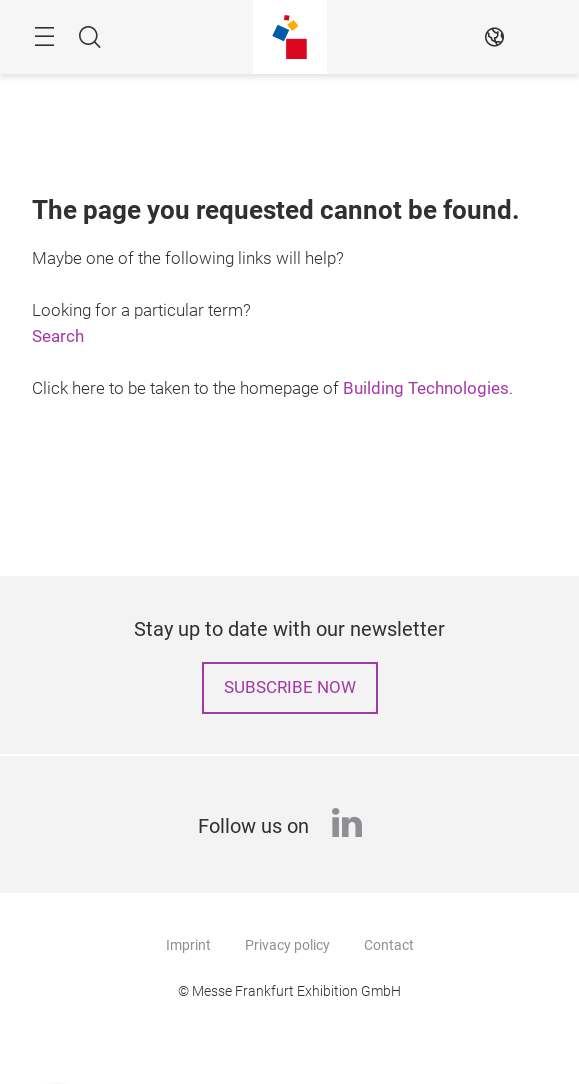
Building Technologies (426, 388)
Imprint (188, 945)
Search (58, 336)
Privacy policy (287, 945)
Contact (389, 945)
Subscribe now (290, 687)
